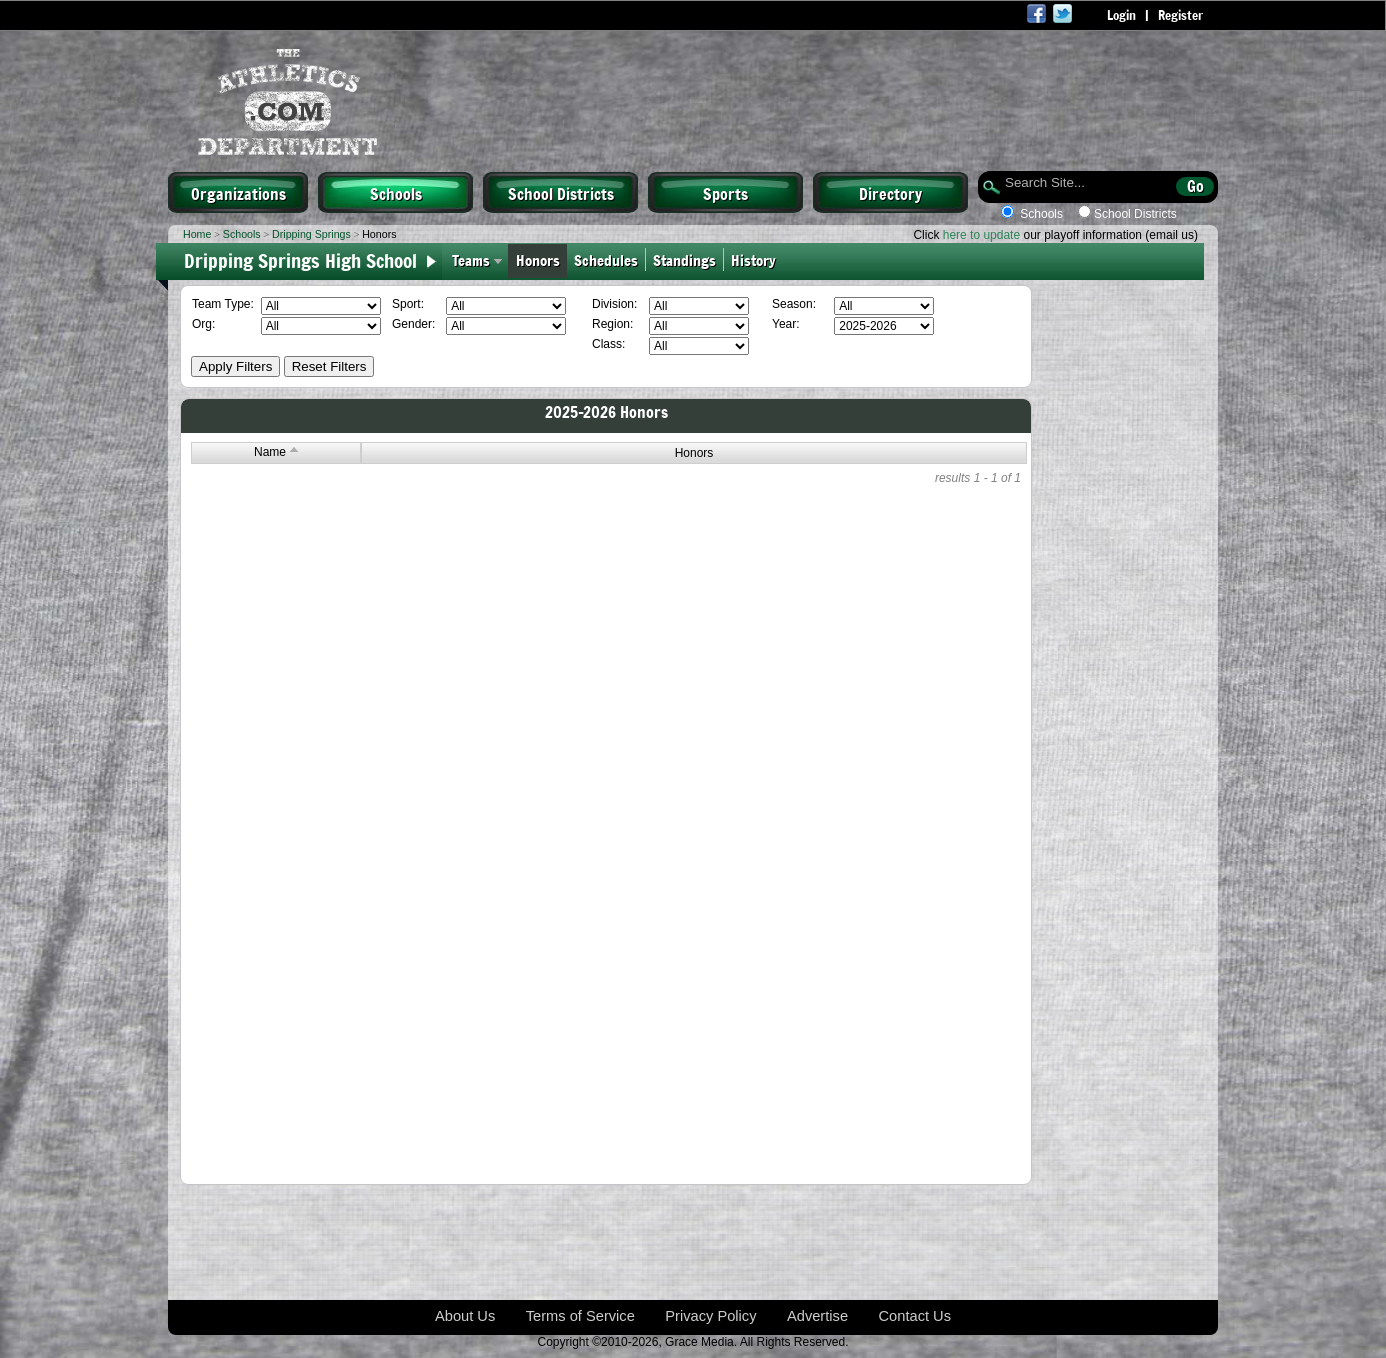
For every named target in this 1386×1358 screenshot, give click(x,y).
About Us (465, 1316)
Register (1180, 15)
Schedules (606, 259)
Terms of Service (580, 1316)
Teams (471, 259)
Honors (538, 259)
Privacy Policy (710, 1316)
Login (1121, 15)
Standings (684, 259)
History (757, 259)
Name (276, 452)
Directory (890, 193)
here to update (981, 235)
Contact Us (915, 1316)
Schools (396, 193)
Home (197, 234)
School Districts (561, 193)
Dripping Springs (311, 234)
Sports (725, 193)
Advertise (817, 1316)
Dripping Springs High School (300, 260)
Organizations (238, 193)
